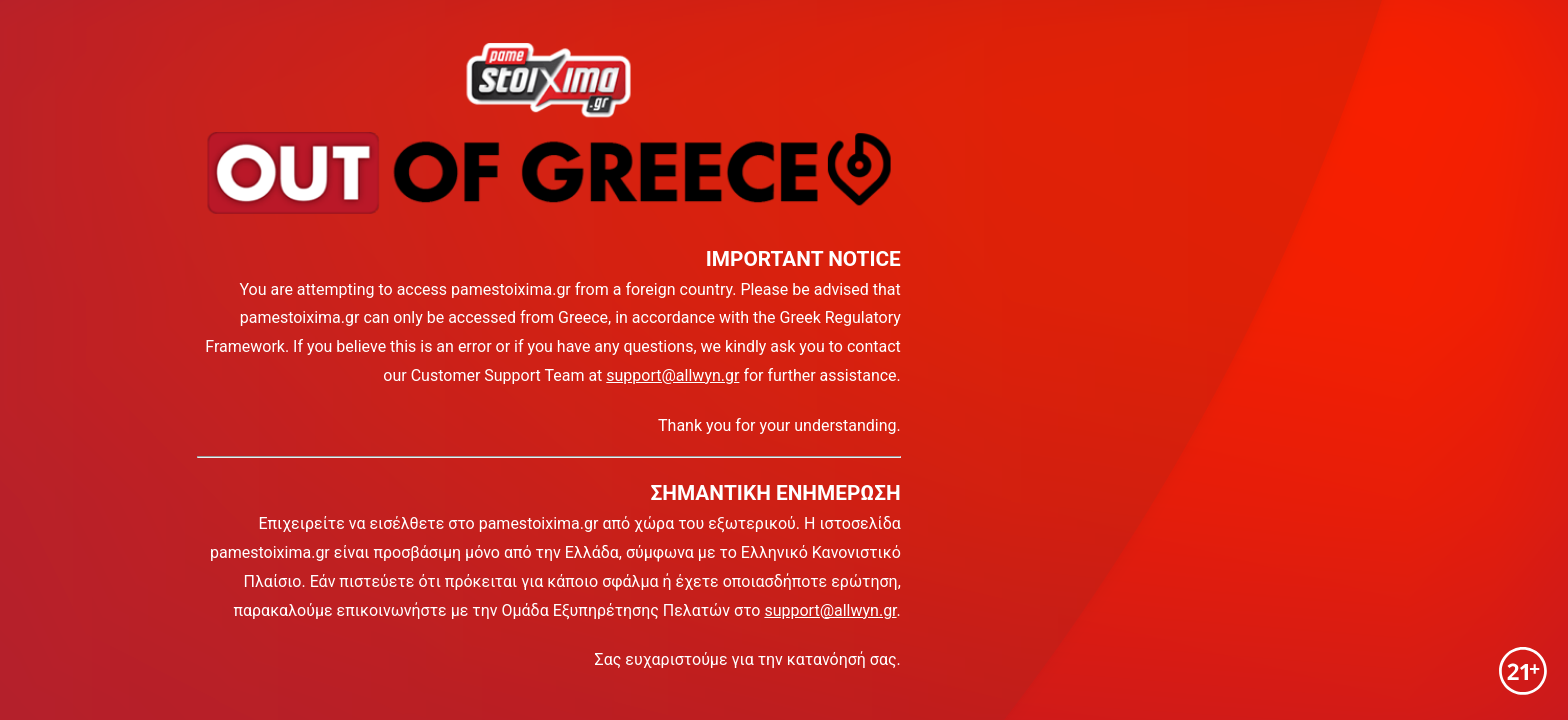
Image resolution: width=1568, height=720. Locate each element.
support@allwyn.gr (672, 375)
